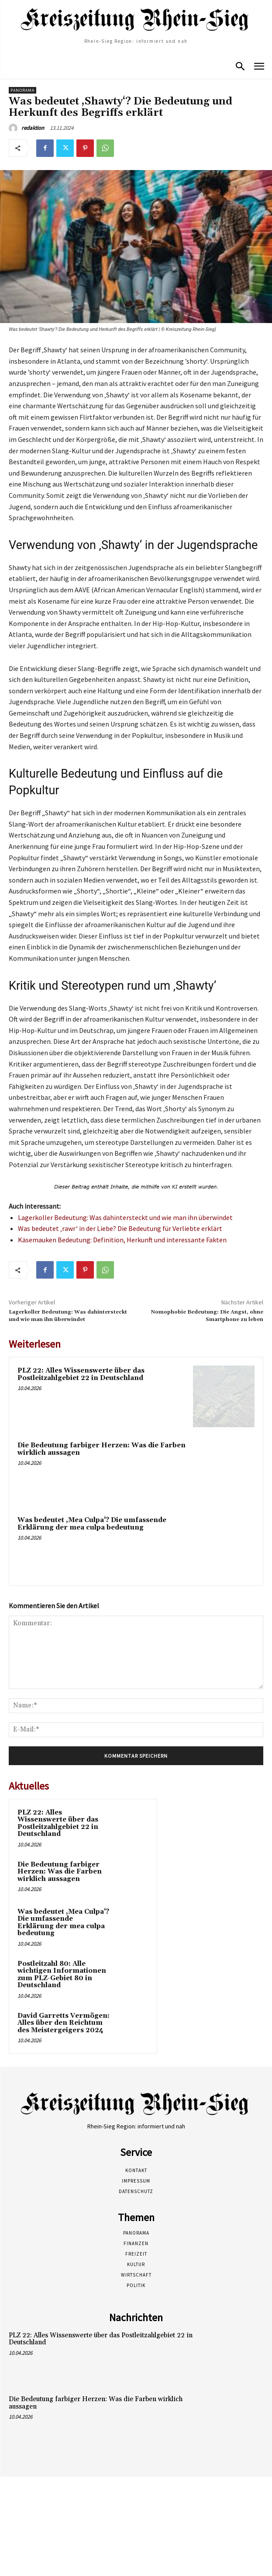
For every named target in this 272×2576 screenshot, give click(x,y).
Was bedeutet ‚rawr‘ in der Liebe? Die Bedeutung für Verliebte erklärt (120, 1228)
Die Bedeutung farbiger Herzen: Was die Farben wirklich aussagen (101, 1449)
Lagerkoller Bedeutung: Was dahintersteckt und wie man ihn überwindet (125, 1217)
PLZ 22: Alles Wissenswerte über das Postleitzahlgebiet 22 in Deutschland (81, 1374)
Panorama (22, 90)
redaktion (32, 128)
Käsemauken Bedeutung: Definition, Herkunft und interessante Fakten (122, 1239)
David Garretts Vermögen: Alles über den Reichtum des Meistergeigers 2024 (63, 2023)
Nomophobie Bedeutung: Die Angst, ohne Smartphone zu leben (207, 1315)
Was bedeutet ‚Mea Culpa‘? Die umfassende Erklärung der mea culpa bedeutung (91, 1524)
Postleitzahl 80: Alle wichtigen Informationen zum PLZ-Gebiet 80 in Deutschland (61, 1975)
